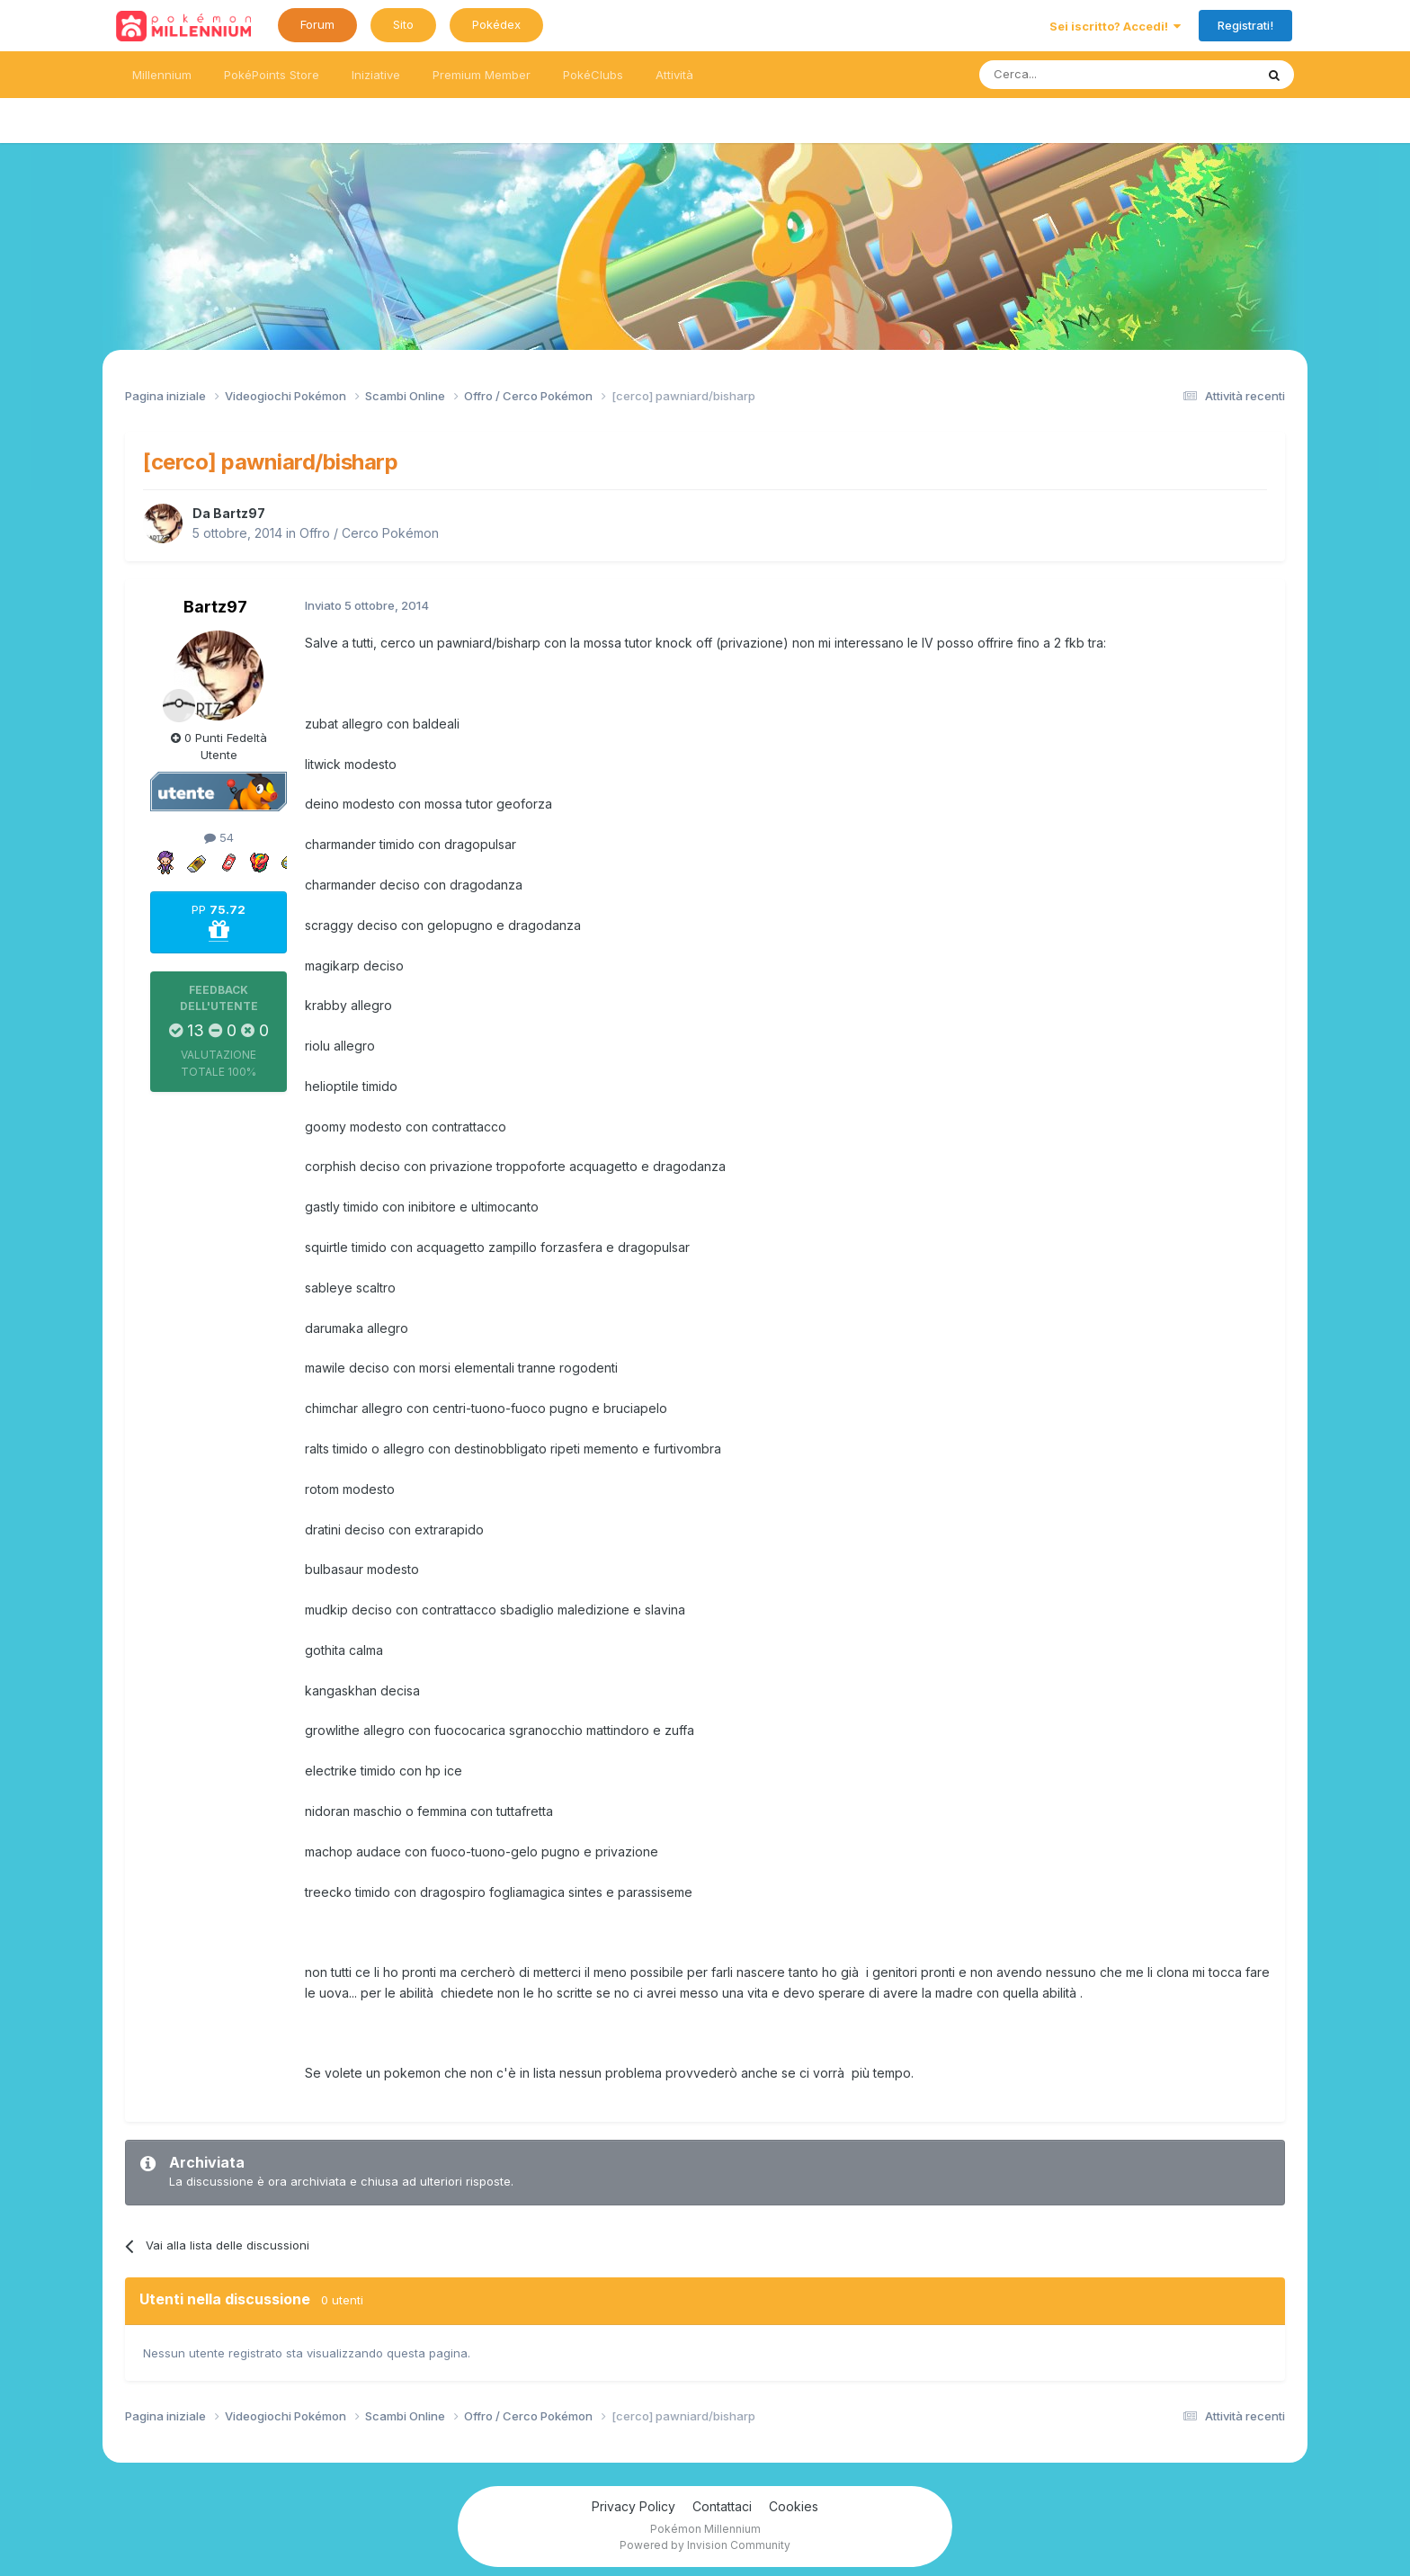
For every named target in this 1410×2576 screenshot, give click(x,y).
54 (219, 837)
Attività (674, 74)
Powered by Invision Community (705, 2545)
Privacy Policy (633, 2506)
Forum (317, 24)
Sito (403, 24)
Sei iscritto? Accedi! (1115, 26)
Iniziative (376, 74)
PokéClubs (593, 74)
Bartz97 (239, 513)
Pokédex (496, 24)
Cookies (793, 2506)
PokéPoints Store (271, 74)
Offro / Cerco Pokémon (369, 533)
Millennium (162, 74)
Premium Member (482, 74)
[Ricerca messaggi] (1074, 74)
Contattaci (722, 2506)
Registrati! (1245, 25)
